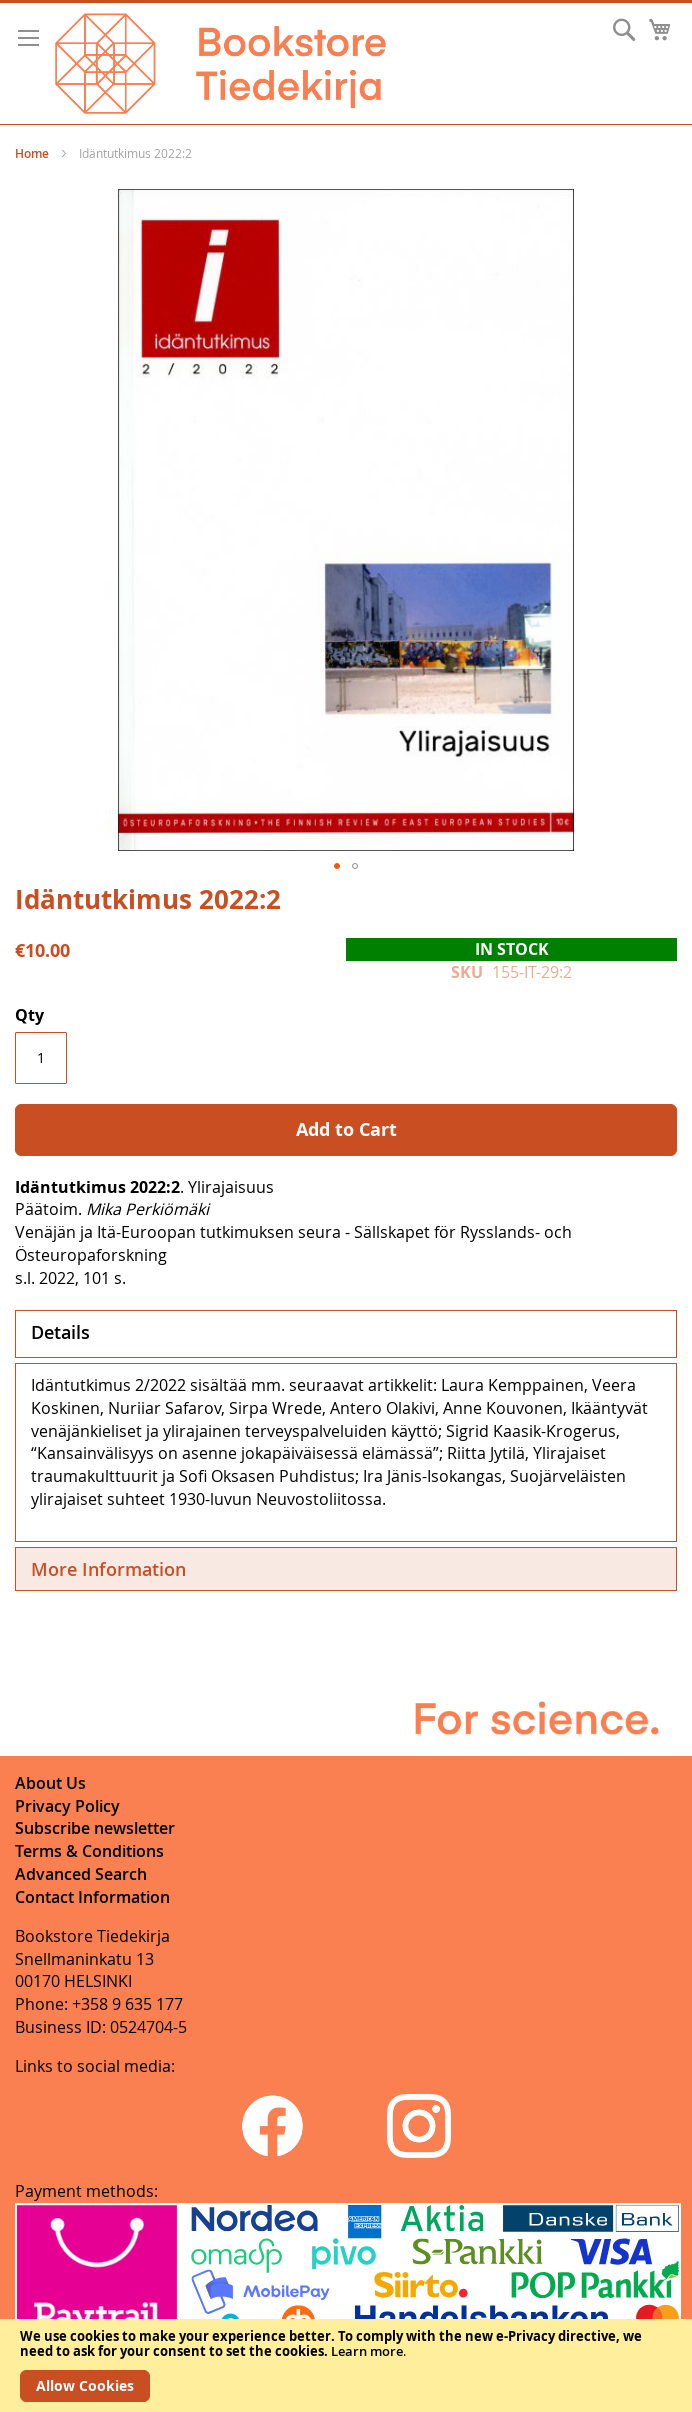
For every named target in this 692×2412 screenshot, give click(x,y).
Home (32, 153)
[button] (337, 866)
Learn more (367, 2351)
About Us (50, 1783)
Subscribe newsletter (95, 1828)
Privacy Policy (67, 1806)
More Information (108, 1569)
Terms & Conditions (89, 1851)
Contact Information (92, 1897)
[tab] (346, 1334)
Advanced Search (81, 1874)
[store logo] (220, 63)
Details (60, 1332)
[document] (346, 2365)
